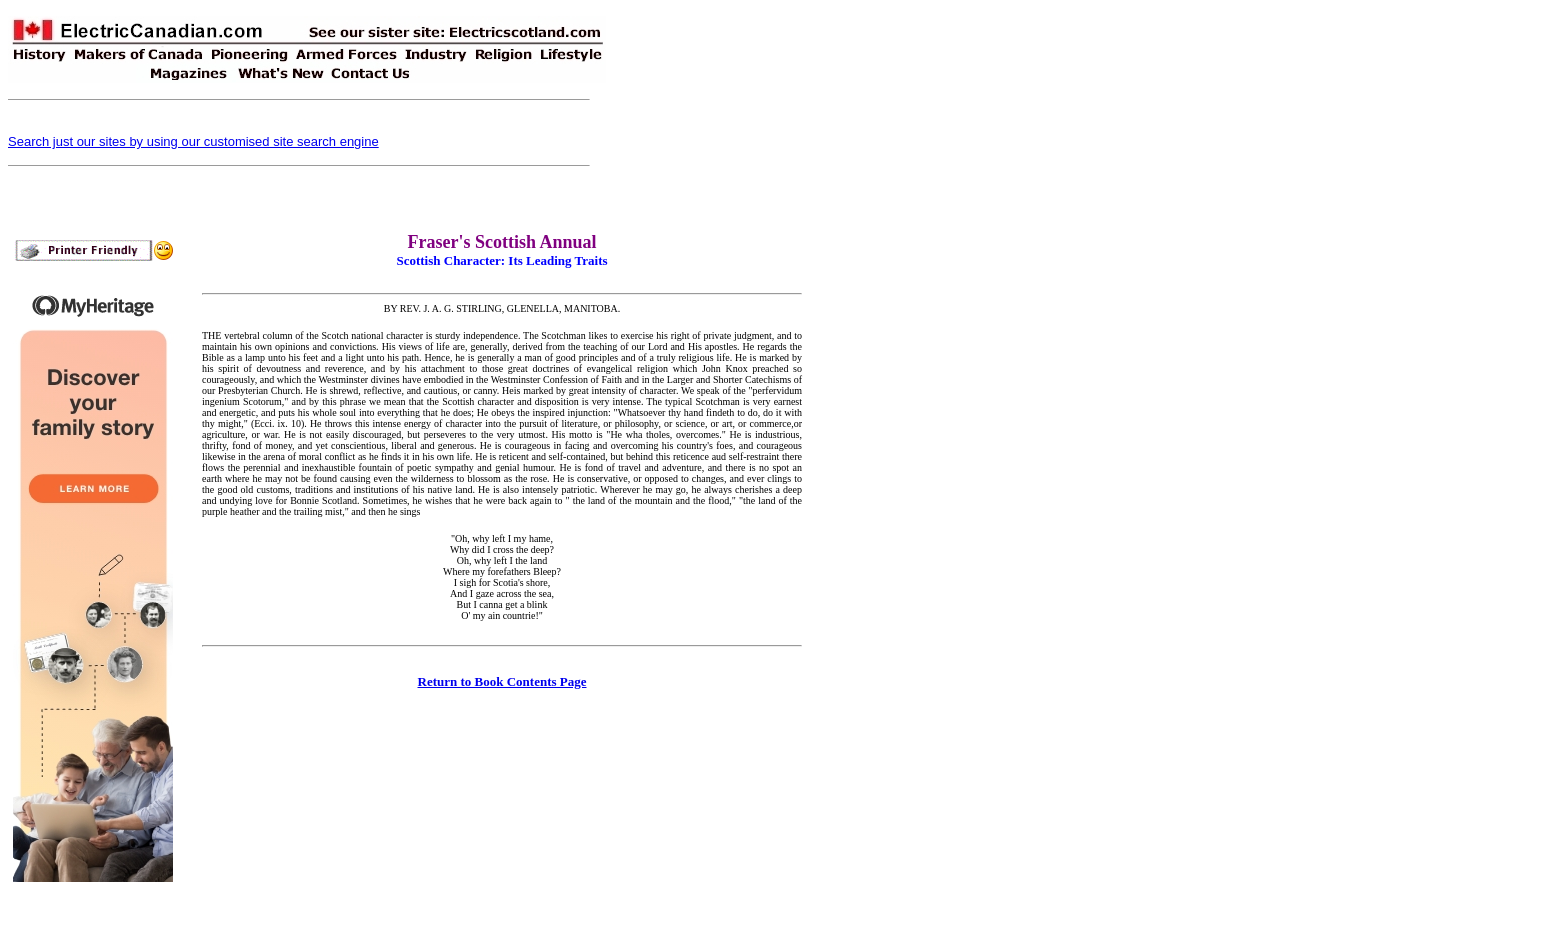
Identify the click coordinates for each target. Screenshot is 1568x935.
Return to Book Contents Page (502, 681)
